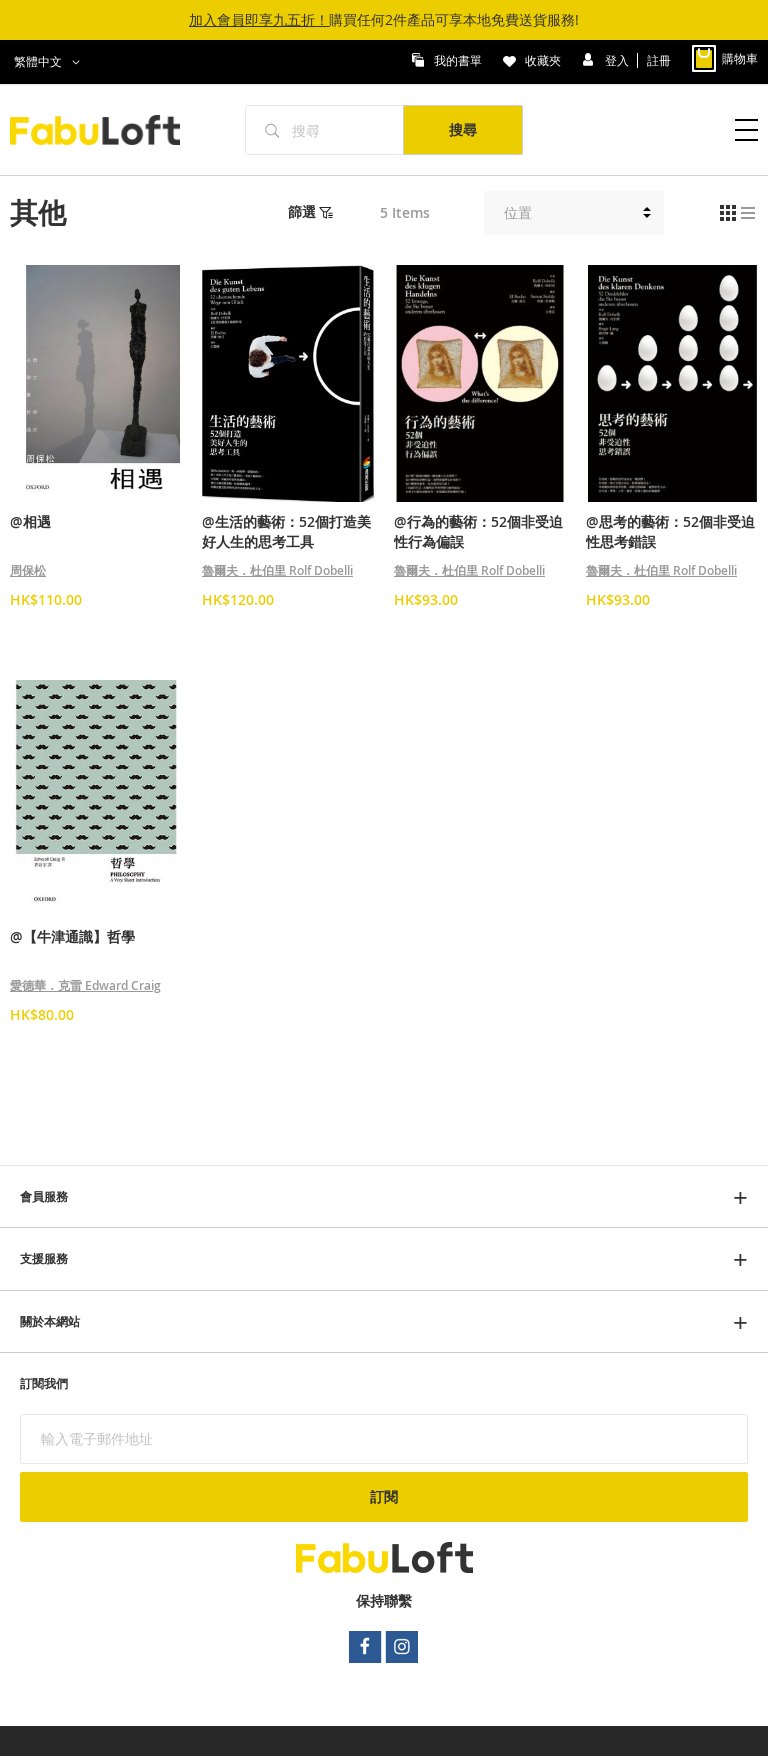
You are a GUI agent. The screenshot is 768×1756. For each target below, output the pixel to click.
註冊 (659, 59)
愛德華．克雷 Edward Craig (85, 985)
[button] (50, 62)
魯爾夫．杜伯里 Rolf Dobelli (277, 570)
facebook (365, 1647)
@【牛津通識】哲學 (72, 936)
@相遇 (30, 521)
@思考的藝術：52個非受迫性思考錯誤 (670, 531)
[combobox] (325, 130)
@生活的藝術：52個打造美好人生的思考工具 (286, 531)
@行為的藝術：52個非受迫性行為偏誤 (478, 531)
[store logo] (106, 130)
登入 (618, 59)
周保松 (28, 570)
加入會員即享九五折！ (259, 19)
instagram (403, 1647)
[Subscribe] (384, 1497)
